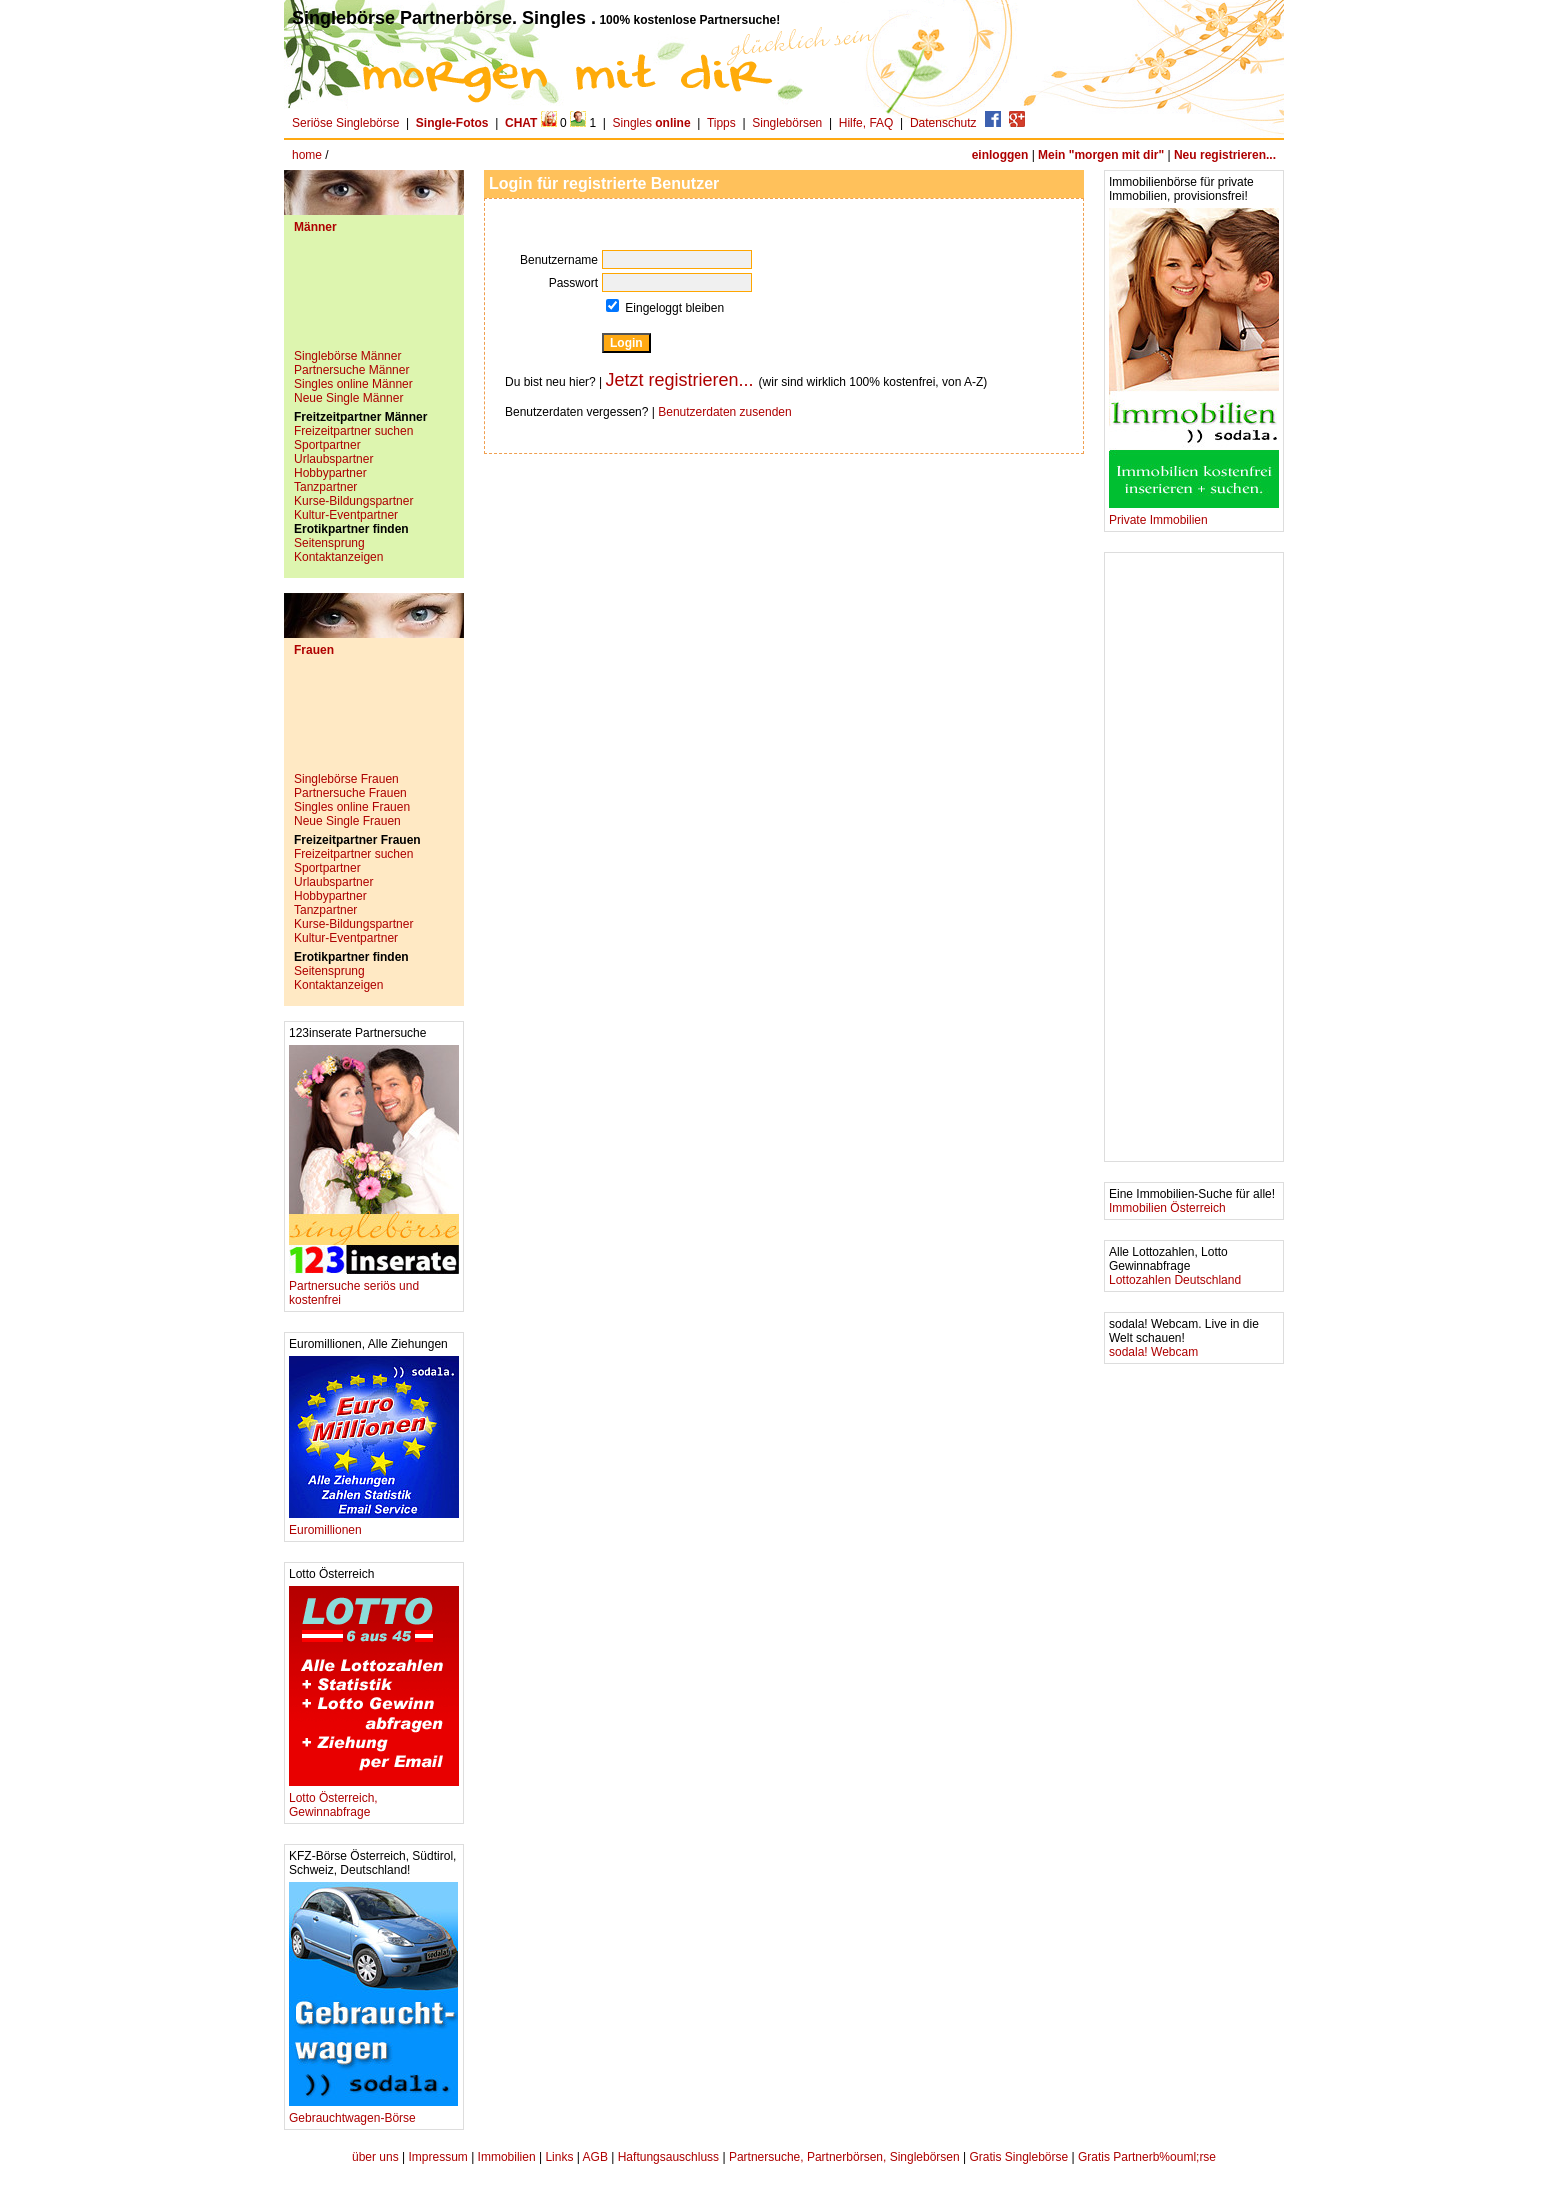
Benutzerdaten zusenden (724, 412)
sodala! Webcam (1153, 1352)
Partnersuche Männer (351, 370)
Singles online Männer (353, 384)
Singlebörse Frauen (346, 779)
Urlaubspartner (333, 459)
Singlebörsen (787, 123)
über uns (375, 2157)
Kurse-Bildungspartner (353, 501)
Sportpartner (327, 445)
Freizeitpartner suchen (353, 431)
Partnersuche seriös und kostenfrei (374, 1287)
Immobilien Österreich (1167, 1208)
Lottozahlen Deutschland (1175, 1280)
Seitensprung (329, 543)
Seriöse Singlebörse (345, 123)
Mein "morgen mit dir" (1101, 155)
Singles (653, 123)
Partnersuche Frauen (350, 793)
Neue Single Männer (348, 398)
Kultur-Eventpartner (346, 515)
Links (559, 2157)
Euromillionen (374, 1524)
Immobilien (507, 2157)
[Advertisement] (374, 299)
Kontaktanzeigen (338, 557)
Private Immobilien (1194, 514)
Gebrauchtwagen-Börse (373, 2112)
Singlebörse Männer (347, 356)
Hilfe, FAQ (866, 123)
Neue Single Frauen (347, 821)
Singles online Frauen (352, 807)
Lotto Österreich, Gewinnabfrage (374, 1799)
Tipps (721, 123)
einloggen (1000, 155)
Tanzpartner (325, 487)
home (307, 155)
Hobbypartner (330, 473)
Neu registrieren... (1225, 155)
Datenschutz (943, 123)
